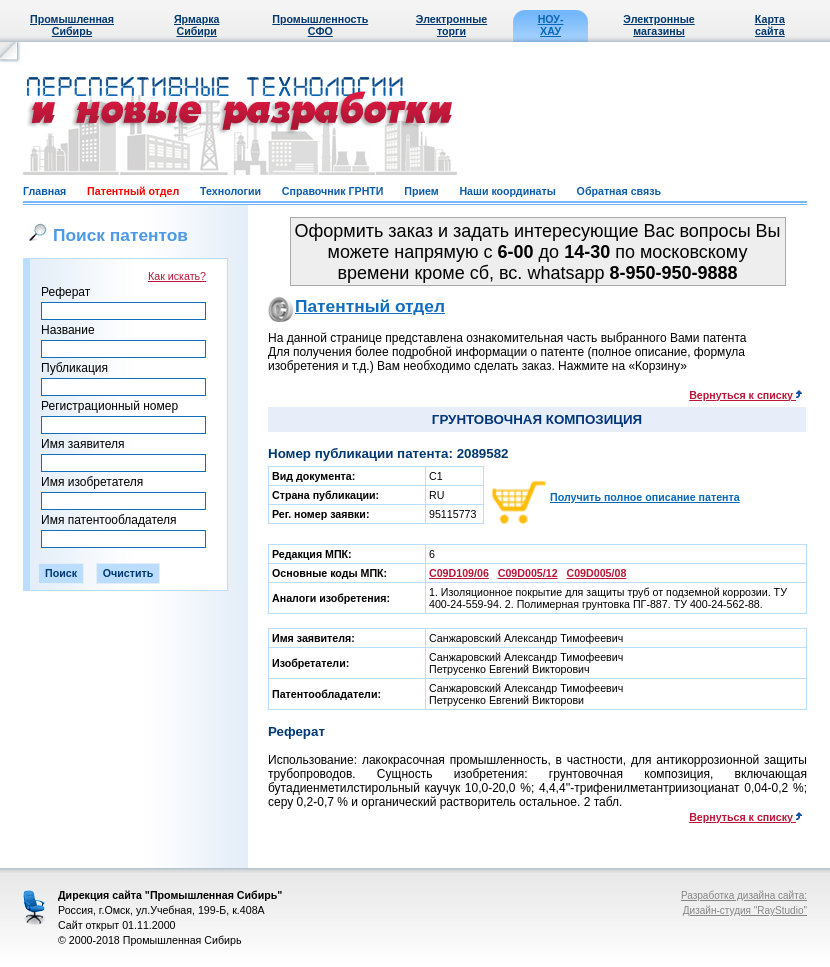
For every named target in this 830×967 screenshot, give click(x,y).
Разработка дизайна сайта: (744, 895)
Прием (421, 191)
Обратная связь (619, 191)
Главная (44, 191)
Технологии (230, 191)
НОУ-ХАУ (551, 25)
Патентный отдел (133, 191)
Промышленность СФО (320, 25)
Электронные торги (451, 25)
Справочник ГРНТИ (333, 191)
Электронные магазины (658, 25)
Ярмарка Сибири (196, 25)
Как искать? (177, 276)
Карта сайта (770, 25)
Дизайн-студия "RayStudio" (745, 910)
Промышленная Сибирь (72, 25)
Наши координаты (507, 191)
